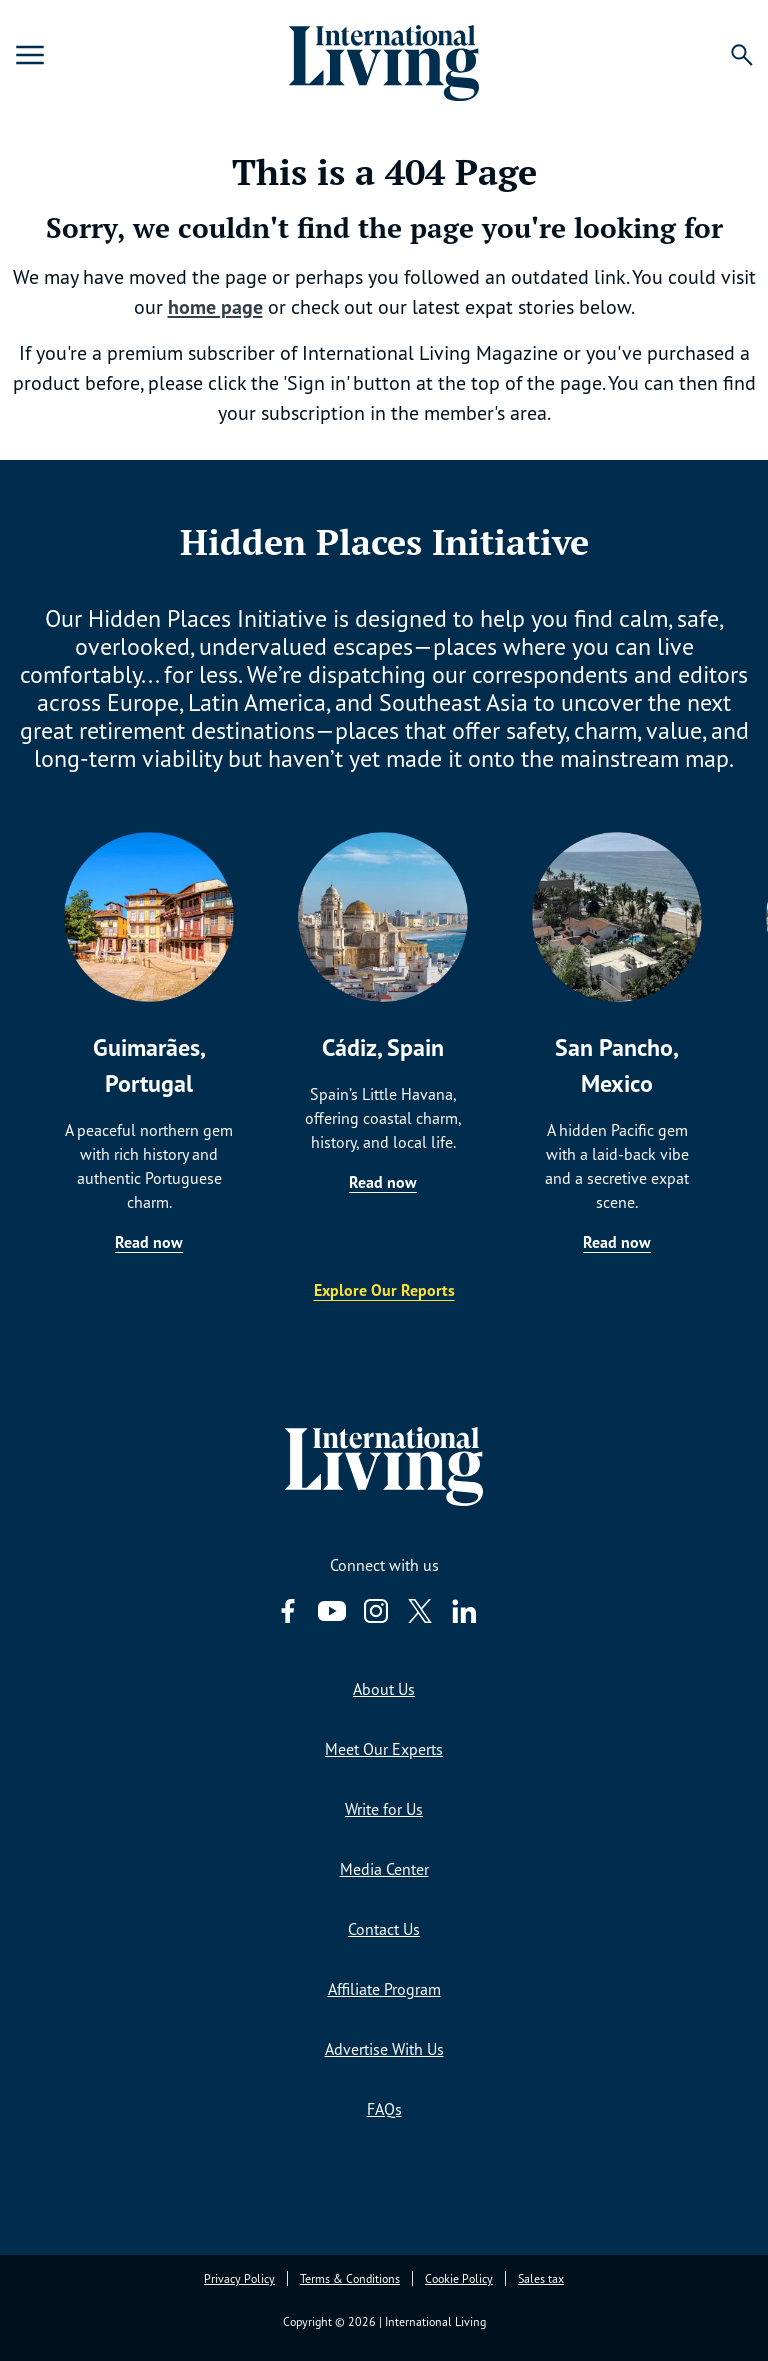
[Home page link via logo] (384, 55)
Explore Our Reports (384, 1290)
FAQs (384, 2109)
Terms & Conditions (350, 2278)
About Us (384, 1689)
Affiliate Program (384, 1989)
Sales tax (541, 2278)
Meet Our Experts (384, 1749)
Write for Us (384, 1809)
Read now (149, 1242)
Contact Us (384, 1929)
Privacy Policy (239, 2278)
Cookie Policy (459, 2278)
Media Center (384, 1869)
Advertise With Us (384, 2049)
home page (215, 307)
